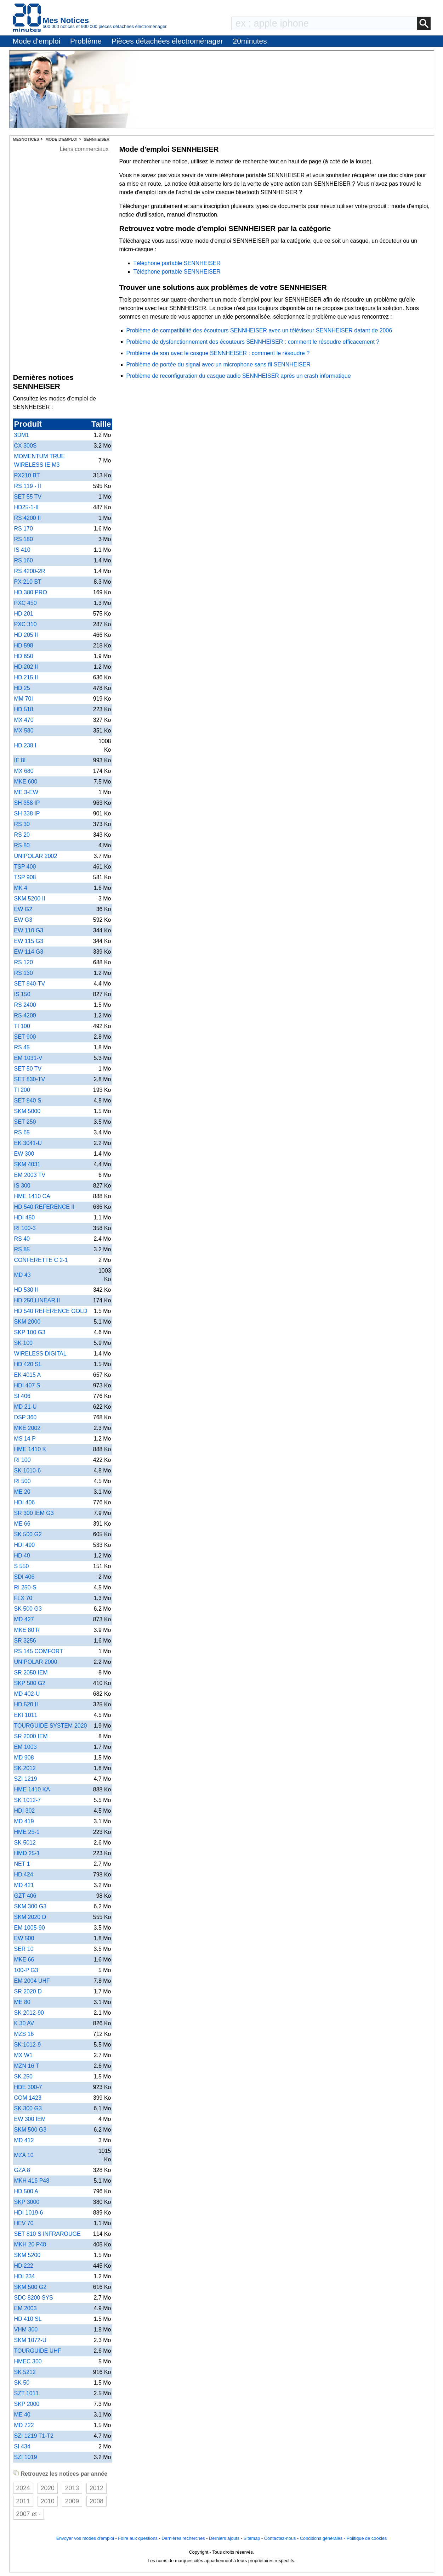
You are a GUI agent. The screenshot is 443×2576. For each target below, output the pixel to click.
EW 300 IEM (30, 2119)
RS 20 (22, 835)
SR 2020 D (28, 1991)
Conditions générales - (323, 2538)
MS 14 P (25, 1439)
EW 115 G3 (29, 941)
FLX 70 (23, 1598)
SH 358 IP (27, 803)
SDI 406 (24, 1577)
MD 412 (24, 2140)
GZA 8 (22, 2170)
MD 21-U (25, 1407)
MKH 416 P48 (32, 2181)
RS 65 (22, 1132)
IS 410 (22, 550)
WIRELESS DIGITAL (40, 1354)
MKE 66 (24, 1960)
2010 (48, 2501)
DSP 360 (25, 1417)
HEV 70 (24, 2223)
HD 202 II (26, 667)
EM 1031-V (28, 1058)
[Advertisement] (84, 259)
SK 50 (22, 2383)
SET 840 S (27, 1101)
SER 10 (24, 1949)
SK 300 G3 (28, 2108)
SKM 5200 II (29, 899)
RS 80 (22, 845)
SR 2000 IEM (31, 1736)
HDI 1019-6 (28, 2213)
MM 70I (23, 699)
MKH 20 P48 (30, 2244)
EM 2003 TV (30, 1175)
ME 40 (22, 2415)
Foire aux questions (138, 2538)
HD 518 (23, 709)
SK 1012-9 (27, 2045)
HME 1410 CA (32, 1196)
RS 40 (22, 1239)
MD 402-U (27, 1694)
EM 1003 (25, 1747)
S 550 (21, 1566)
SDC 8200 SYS (33, 2298)
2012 (96, 2488)
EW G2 (23, 909)
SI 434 (22, 2446)
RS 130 (23, 973)
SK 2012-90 (29, 2013)
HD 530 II (26, 1290)
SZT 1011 (26, 2393)
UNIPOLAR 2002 (35, 856)
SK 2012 (25, 1768)
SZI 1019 (25, 2457)
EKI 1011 (26, 1715)
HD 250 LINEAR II (37, 1300)
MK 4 (20, 888)
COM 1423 (27, 2098)
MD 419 (24, 1821)
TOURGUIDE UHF (37, 2351)
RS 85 (22, 1249)
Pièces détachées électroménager (167, 41)
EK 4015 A (27, 1375)
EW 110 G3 (29, 930)
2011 (23, 2501)
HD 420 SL (28, 1364)
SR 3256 (25, 1641)
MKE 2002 (27, 1428)
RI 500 (22, 1481)
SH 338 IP (27, 813)
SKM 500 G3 (30, 2130)
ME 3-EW (26, 792)
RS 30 (22, 824)
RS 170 (23, 529)
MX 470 (24, 720)
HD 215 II (26, 677)
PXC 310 (25, 624)
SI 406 (22, 1396)
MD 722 (24, 2425)
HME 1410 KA (32, 1789)
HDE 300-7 (28, 2087)
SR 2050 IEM (31, 1672)
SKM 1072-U (30, 2340)
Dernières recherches (183, 2538)
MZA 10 (24, 2155)
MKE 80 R (27, 1630)
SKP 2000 (27, 2404)
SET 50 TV (28, 1069)
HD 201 (23, 614)
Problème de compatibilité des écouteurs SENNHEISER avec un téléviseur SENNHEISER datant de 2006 (259, 330)
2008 (96, 2501)
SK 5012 (25, 1843)
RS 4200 (25, 1015)
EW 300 (24, 1154)
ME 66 (22, 1524)
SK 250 (23, 2076)
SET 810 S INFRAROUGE (47, 2234)
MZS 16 (24, 2034)
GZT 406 (25, 1896)
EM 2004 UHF (32, 1981)
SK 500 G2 (28, 1534)
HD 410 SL (28, 2319)
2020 (48, 2488)
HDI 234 (24, 2276)
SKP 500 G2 (30, 1683)
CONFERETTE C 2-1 (41, 1260)
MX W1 (23, 2055)
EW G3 (23, 920)
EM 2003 (25, 2308)
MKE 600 (26, 782)
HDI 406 (24, 1502)
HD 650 (23, 656)
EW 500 (24, 1938)
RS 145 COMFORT (38, 1651)
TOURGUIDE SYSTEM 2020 (50, 1726)
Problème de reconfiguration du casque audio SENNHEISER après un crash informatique (238, 376)
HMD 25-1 (27, 1853)
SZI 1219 (25, 1779)
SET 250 (25, 1122)
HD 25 (22, 688)
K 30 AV (24, 2023)
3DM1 (21, 435)
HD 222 (23, 2266)
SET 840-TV (29, 984)
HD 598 (23, 645)
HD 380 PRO (30, 592)
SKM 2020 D (30, 1917)
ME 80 (22, 2002)
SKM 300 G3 (30, 1906)
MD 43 (22, 1275)
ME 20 (22, 1492)
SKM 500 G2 (30, 2287)
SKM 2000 (27, 1322)
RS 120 (23, 962)
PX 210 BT (27, 582)
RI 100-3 (25, 1228)
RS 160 (23, 560)
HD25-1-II (26, 507)
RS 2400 (25, 1005)
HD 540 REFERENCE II (44, 1207)
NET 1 (22, 1864)
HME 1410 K (30, 1449)
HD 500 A (26, 2191)
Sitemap (252, 2538)
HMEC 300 (28, 2361)
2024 (23, 2488)
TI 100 (22, 1026)
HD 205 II (26, 635)
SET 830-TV (29, 1079)
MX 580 (24, 731)
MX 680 (24, 771)
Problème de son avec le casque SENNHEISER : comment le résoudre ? (218, 353)
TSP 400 (25, 867)
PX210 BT (27, 475)
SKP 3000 (27, 2202)
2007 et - (28, 2514)
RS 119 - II (27, 486)
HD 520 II (26, 1704)
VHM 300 (26, 2330)
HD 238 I (25, 745)
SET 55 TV (28, 497)
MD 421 (24, 1885)
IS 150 (22, 994)
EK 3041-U (28, 1143)
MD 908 (24, 1758)
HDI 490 (24, 1545)
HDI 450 (24, 1217)
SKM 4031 (27, 1164)
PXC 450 (25, 603)
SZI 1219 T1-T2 (34, 2436)
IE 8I (20, 760)
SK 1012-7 (27, 1800)
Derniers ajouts (224, 2538)
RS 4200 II (27, 518)
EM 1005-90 (29, 1928)
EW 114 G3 (29, 952)
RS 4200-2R (29, 571)
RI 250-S (25, 1587)
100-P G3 (26, 1970)
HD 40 (22, 1556)
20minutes (250, 41)
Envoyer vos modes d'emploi (85, 2538)
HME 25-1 (27, 1832)
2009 (72, 2501)
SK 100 (23, 1343)
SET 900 (25, 1037)
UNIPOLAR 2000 (35, 1662)
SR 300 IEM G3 (34, 1513)
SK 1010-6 (27, 1470)
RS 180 (23, 539)
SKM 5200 (27, 2255)
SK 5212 (25, 2372)
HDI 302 (24, 1811)
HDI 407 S (27, 1385)
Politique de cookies (366, 2538)
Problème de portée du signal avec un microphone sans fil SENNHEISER (218, 364)
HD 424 (23, 1874)
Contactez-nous (280, 2538)
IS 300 (22, 1186)
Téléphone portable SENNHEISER (177, 263)
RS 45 (22, 1047)
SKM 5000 (27, 1111)
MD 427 (24, 1619)
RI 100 (22, 1460)
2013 (72, 2488)
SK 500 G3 (28, 1609)
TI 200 (22, 1090)
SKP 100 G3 (30, 1332)
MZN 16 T (26, 2066)
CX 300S (25, 446)
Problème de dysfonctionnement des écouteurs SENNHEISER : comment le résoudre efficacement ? (253, 342)
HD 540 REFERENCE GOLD (50, 1311)
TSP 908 (25, 877)
